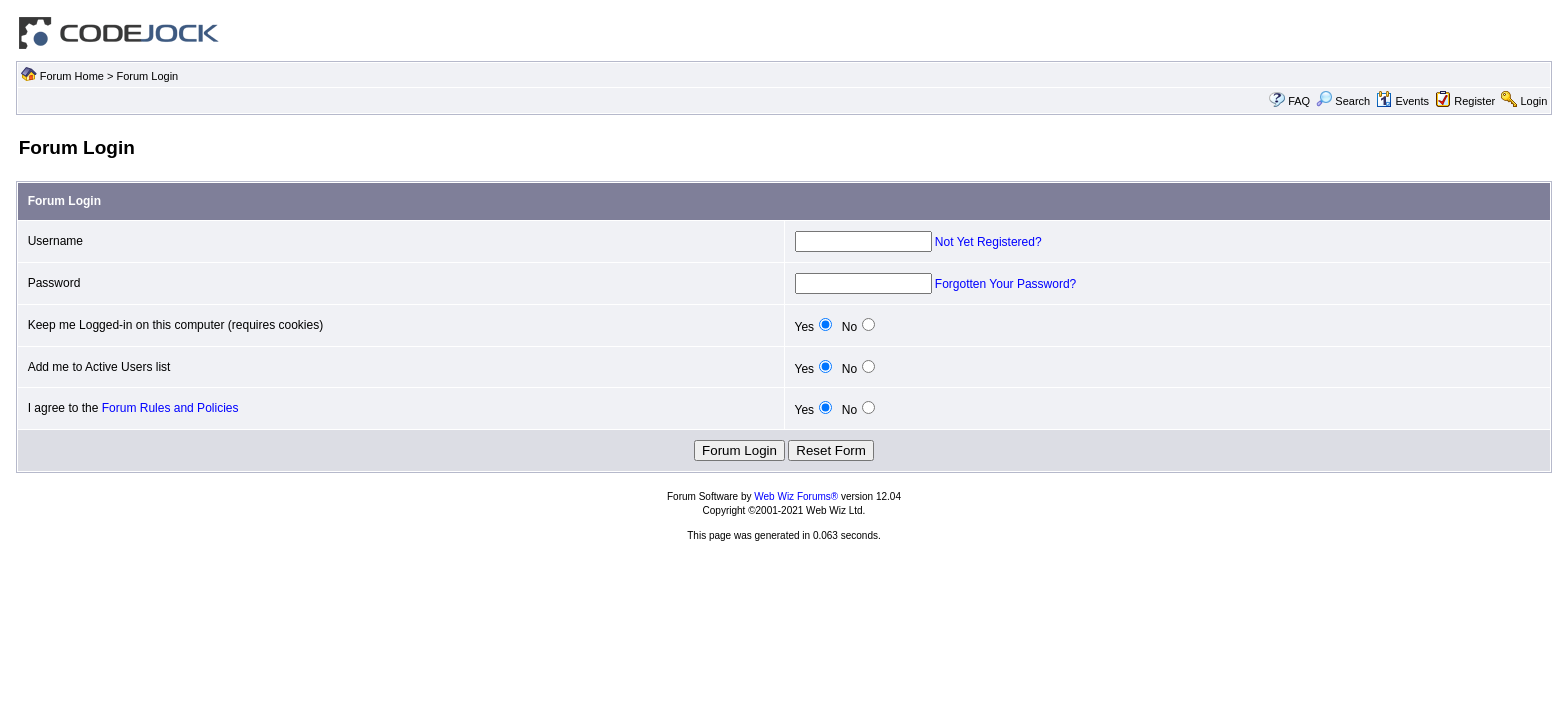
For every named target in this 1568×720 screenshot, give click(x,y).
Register (1474, 101)
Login (1533, 101)
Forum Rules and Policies (170, 408)
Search (1343, 101)
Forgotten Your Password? (1005, 284)
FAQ (1299, 101)
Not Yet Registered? (988, 242)
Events (1402, 101)
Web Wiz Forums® (796, 496)
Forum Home (72, 76)
